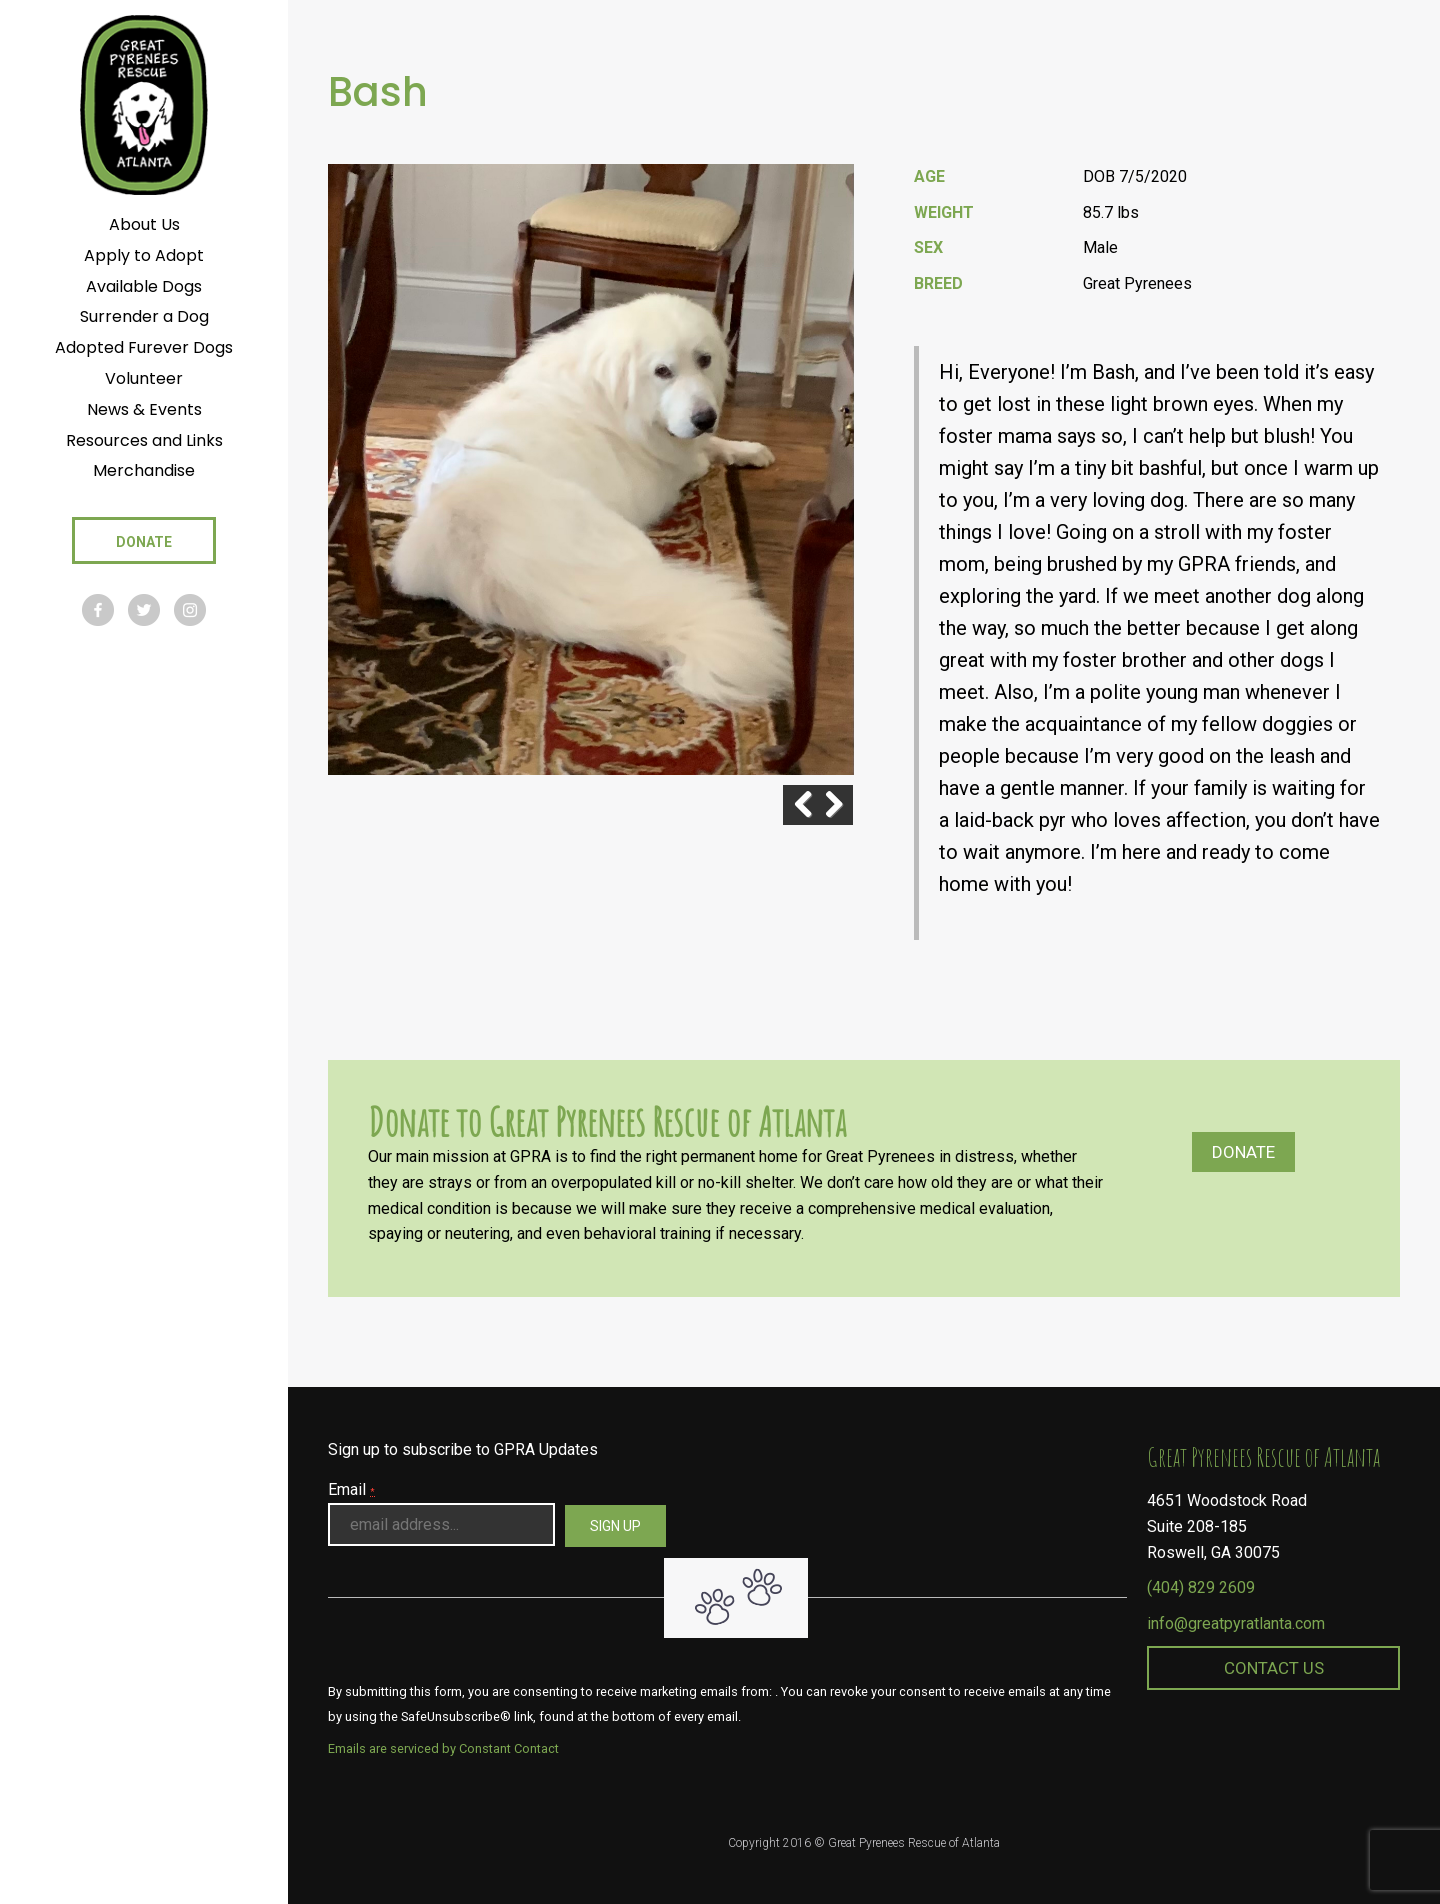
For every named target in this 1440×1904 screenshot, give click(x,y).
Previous (783, 805)
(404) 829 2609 (1201, 1587)
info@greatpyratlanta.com (1236, 1623)
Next (833, 805)
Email (351, 1489)
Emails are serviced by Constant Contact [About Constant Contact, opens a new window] (443, 1748)
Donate (1243, 1152)
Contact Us (1274, 1668)
